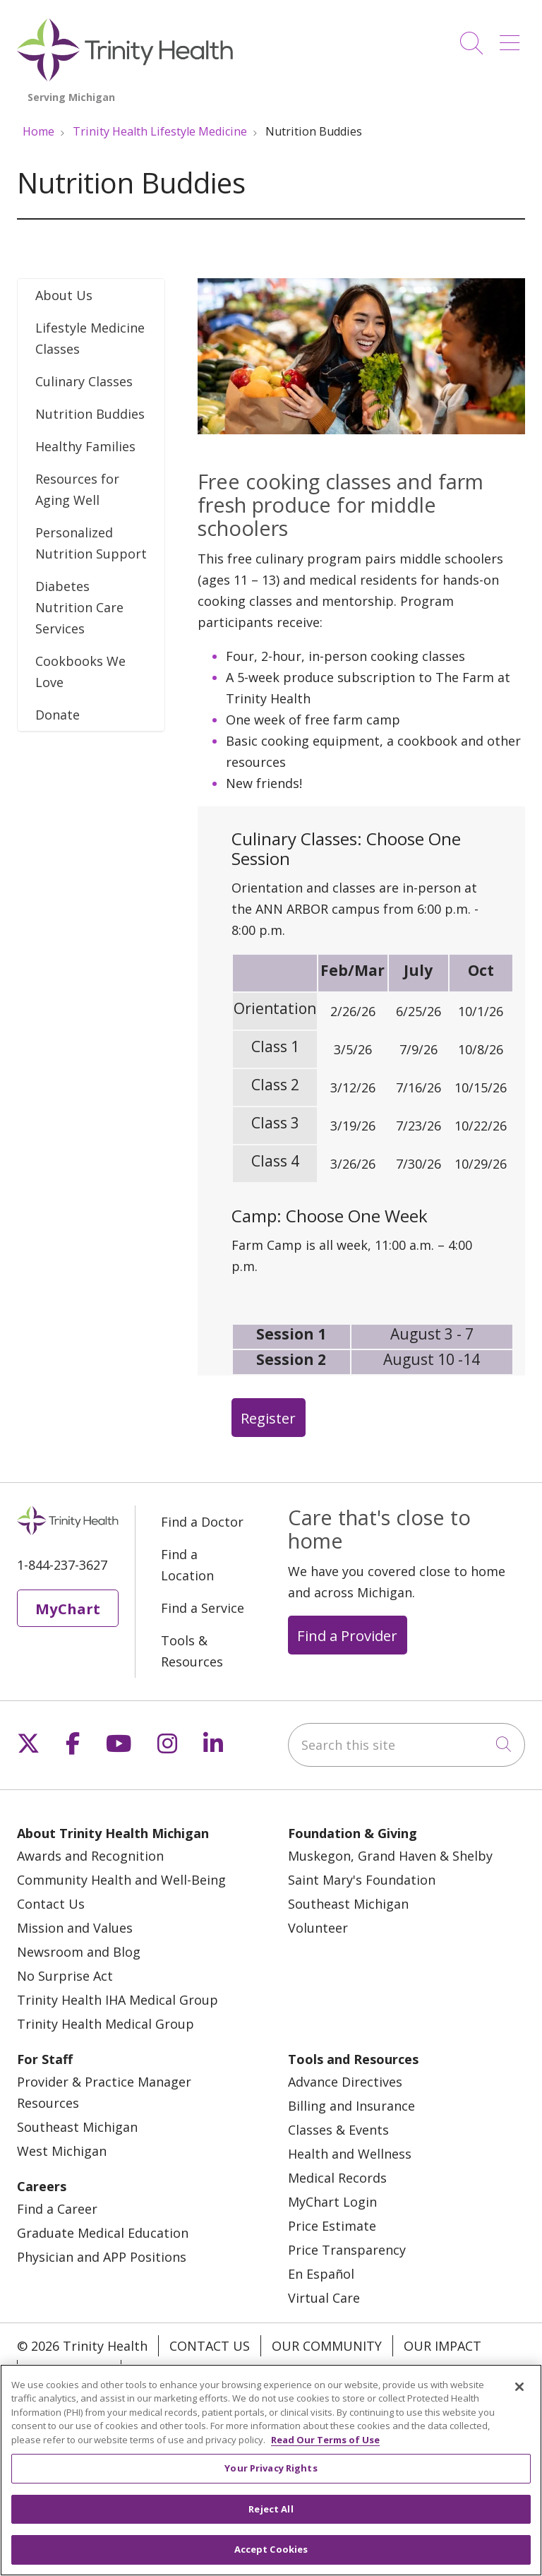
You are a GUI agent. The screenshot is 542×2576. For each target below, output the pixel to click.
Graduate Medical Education (102, 2232)
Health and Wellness (349, 2153)
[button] (512, 37)
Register (268, 1418)
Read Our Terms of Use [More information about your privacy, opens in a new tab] (325, 2447)
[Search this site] (406, 1745)
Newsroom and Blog (78, 1951)
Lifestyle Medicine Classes (90, 338)
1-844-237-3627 (62, 1564)
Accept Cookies (271, 2557)
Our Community (327, 2345)
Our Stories (69, 2370)
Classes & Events (338, 2129)
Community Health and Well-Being (121, 1879)
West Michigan (62, 2150)
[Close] (519, 2394)
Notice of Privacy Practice (222, 2370)
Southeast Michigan (348, 1903)
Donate (57, 714)
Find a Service (202, 1607)
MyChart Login (332, 2201)
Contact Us (51, 1903)
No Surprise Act (65, 1975)
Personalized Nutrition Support (91, 543)
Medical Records (337, 2177)
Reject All (270, 2516)
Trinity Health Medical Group (105, 2023)
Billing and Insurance (351, 2105)
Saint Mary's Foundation (361, 1879)
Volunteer (318, 1927)
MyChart (67, 1608)
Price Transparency (347, 2249)
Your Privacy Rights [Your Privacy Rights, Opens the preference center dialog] (270, 2476)
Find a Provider (347, 1635)
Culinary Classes (84, 381)
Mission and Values (75, 1927)
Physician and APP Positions (101, 2256)
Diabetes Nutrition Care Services (79, 607)
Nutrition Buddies (90, 413)
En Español (321, 2273)
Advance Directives (345, 2081)
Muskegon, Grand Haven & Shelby (390, 1855)
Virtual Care (324, 2297)
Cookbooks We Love (80, 671)
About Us (63, 295)
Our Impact (442, 2345)
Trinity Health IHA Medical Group (117, 1999)
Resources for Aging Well (77, 489)
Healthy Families (85, 446)
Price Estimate (332, 2225)
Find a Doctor (202, 1521)
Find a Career (57, 2208)
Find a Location (187, 1565)
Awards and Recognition (90, 1855)
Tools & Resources (192, 1651)
